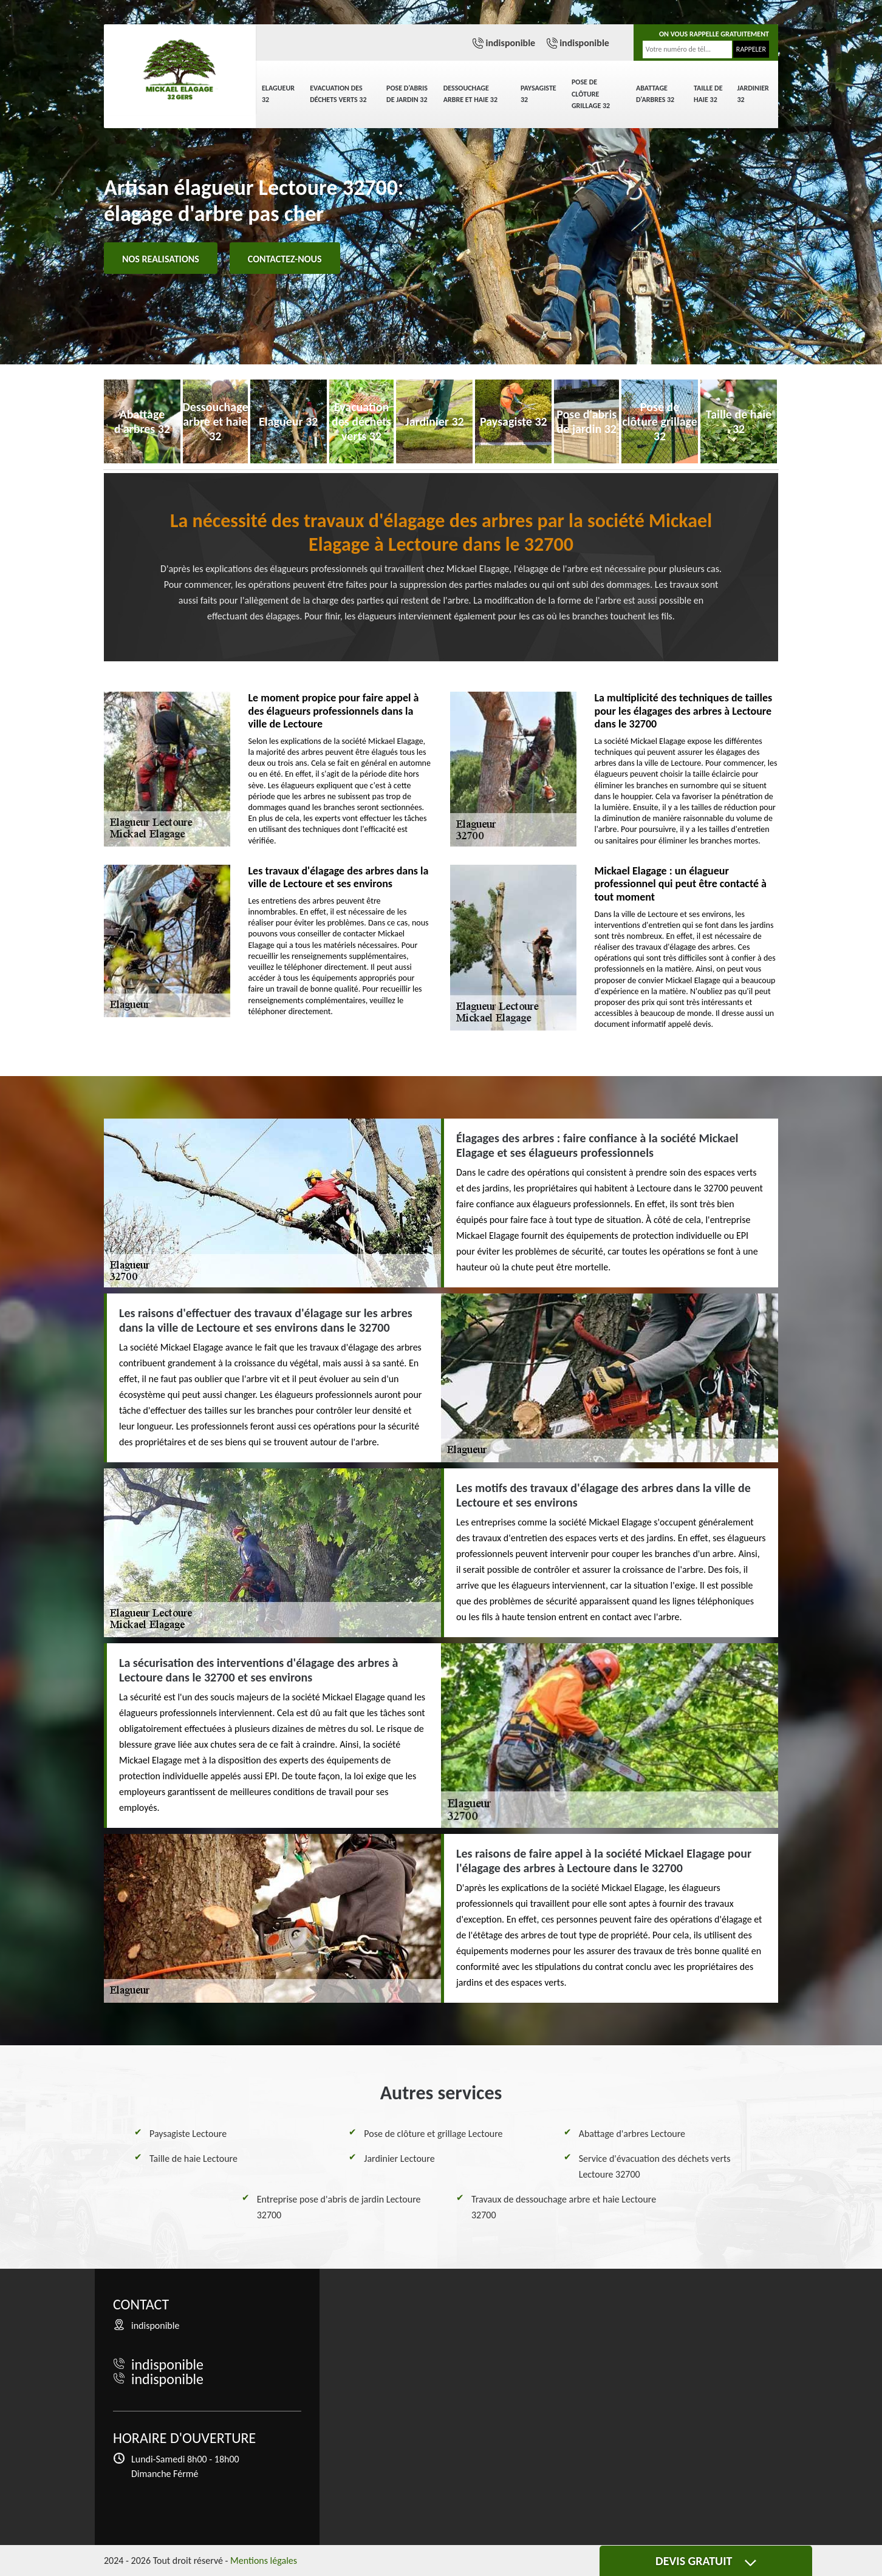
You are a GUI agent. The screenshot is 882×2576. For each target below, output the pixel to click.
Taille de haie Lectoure (193, 2158)
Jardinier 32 (753, 94)
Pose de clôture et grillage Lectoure (433, 2133)
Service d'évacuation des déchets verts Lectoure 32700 (655, 2166)
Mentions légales (263, 2560)
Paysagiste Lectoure (188, 2133)
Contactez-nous (285, 259)
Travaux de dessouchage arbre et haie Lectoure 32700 (563, 2207)
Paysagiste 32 (538, 94)
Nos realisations (160, 259)
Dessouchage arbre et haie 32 (470, 94)
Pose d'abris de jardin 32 (407, 94)
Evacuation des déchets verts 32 (338, 94)
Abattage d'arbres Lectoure (632, 2133)
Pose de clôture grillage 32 (591, 94)
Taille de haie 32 (708, 94)
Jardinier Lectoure (399, 2158)
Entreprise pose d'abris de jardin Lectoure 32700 (339, 2207)
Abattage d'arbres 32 (655, 94)
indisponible (510, 43)
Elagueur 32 (278, 94)
